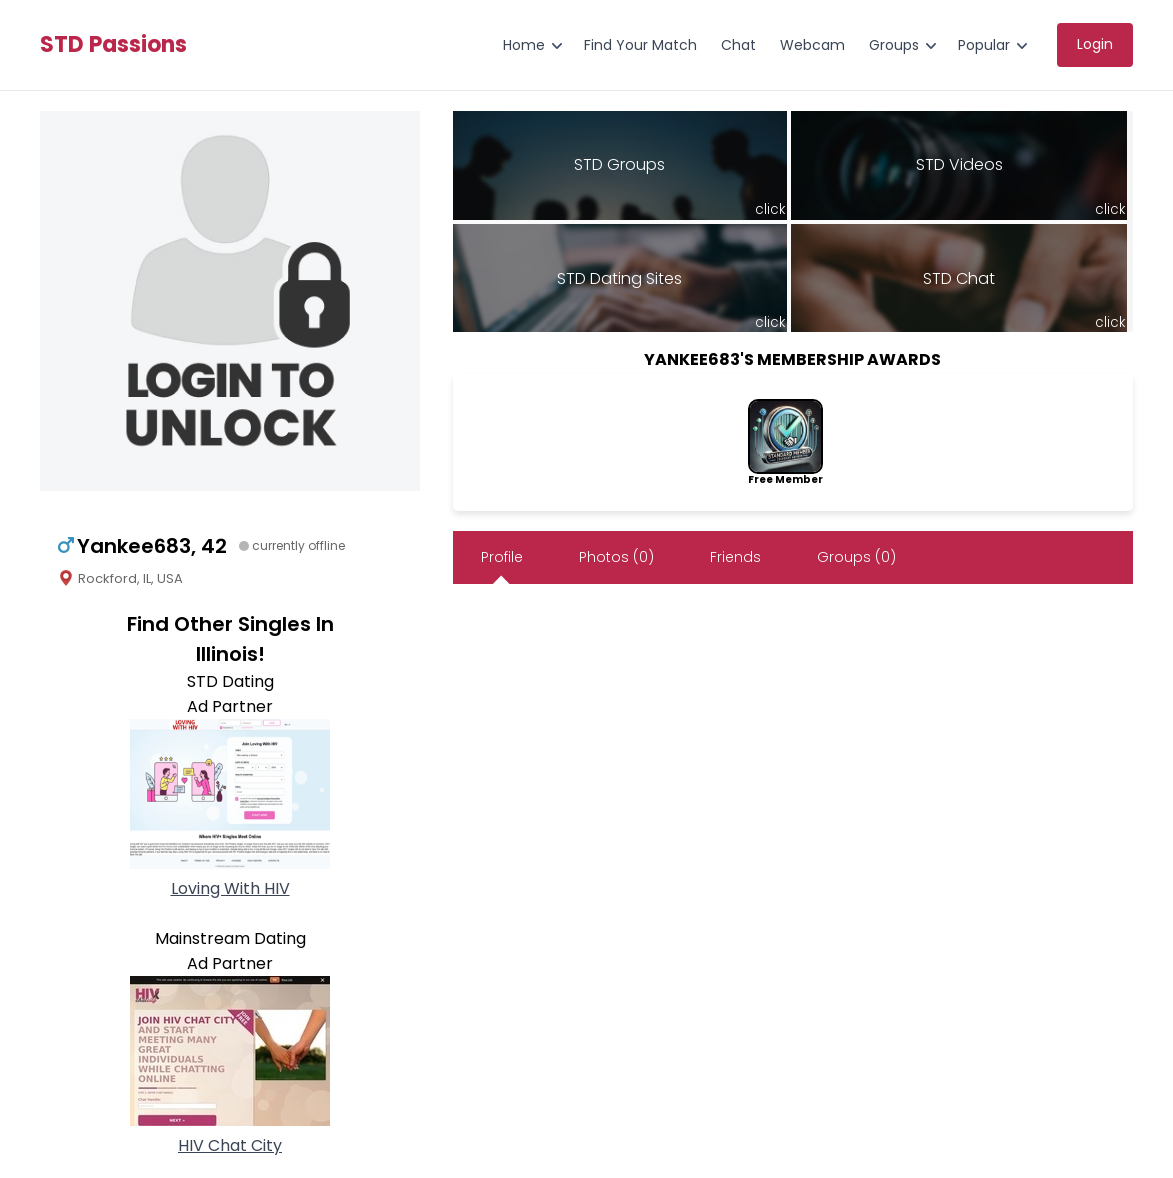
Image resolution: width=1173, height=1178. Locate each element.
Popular (984, 45)
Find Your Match (640, 45)
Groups (894, 45)
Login (1095, 44)
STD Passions (113, 45)
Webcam (812, 45)
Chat (738, 45)
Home (524, 45)
